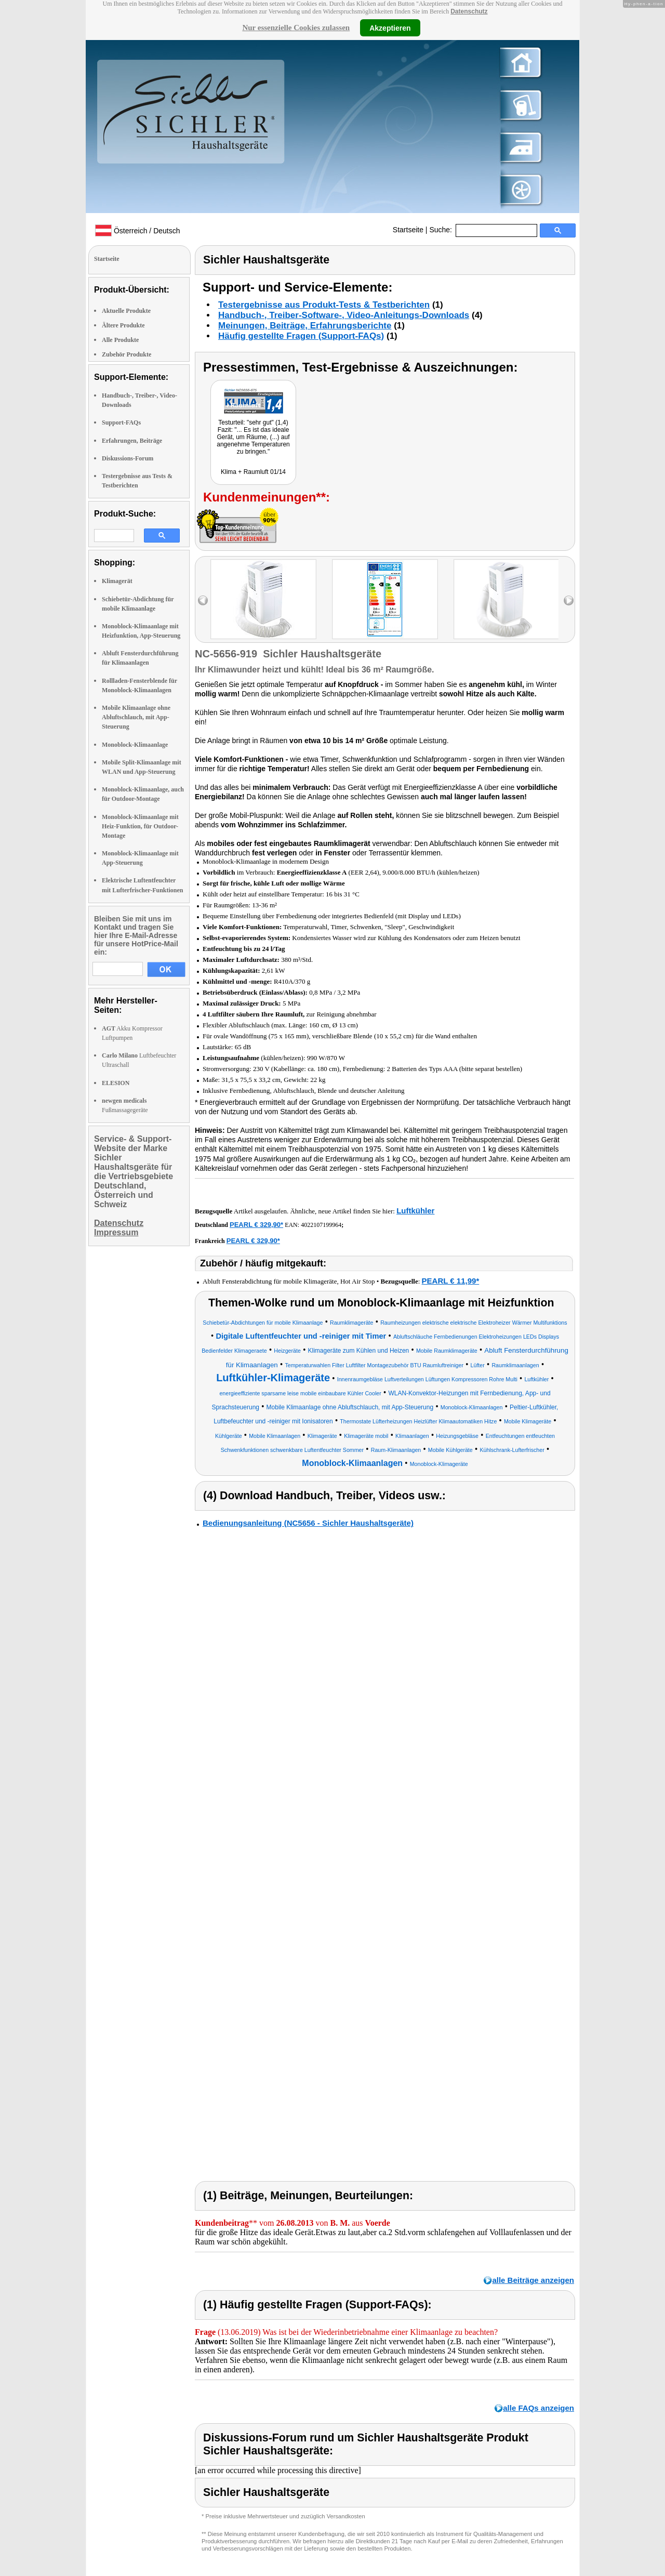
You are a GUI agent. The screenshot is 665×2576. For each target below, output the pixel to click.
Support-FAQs (121, 422)
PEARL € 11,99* (451, 1280)
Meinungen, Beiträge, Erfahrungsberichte (304, 326)
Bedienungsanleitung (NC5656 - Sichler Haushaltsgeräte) (308, 1522)
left (203, 600)
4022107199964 (321, 1224)
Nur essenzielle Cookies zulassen (296, 27)
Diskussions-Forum (127, 458)
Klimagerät (117, 581)
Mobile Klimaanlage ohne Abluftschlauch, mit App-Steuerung (136, 717)
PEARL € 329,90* (256, 1224)
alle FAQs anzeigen (538, 2407)
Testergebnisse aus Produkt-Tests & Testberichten (324, 305)
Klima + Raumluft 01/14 (253, 471)
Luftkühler (415, 1210)
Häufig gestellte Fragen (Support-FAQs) (301, 336)
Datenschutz (468, 11)
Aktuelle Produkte (126, 310)
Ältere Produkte (123, 325)
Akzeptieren (389, 27)
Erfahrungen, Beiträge (132, 440)
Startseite (408, 230)
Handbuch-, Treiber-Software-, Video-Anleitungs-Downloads (343, 315)
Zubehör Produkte (126, 354)
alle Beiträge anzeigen (533, 2280)
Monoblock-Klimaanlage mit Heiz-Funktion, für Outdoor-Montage (140, 826)
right (569, 600)
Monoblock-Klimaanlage (135, 744)
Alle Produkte (120, 340)
